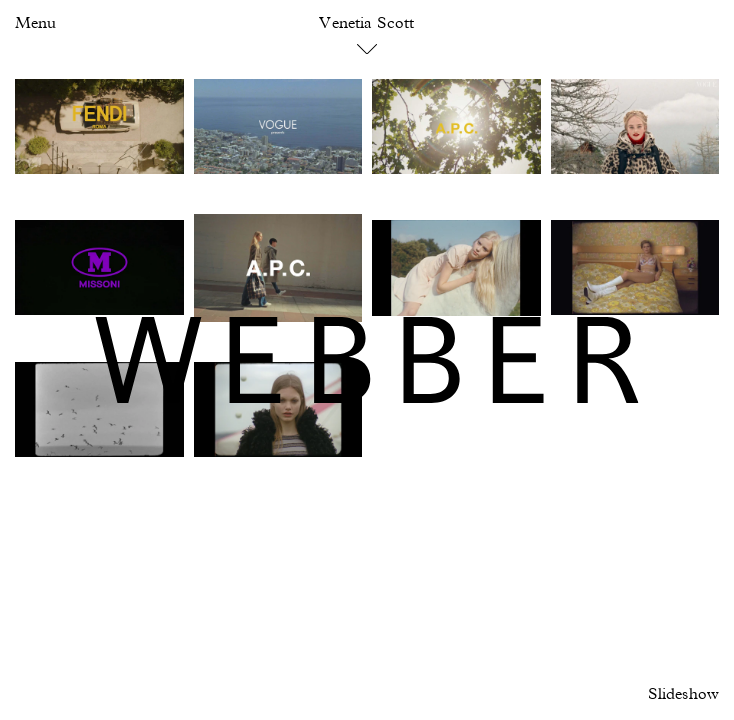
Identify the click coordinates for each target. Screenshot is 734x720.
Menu (35, 24)
